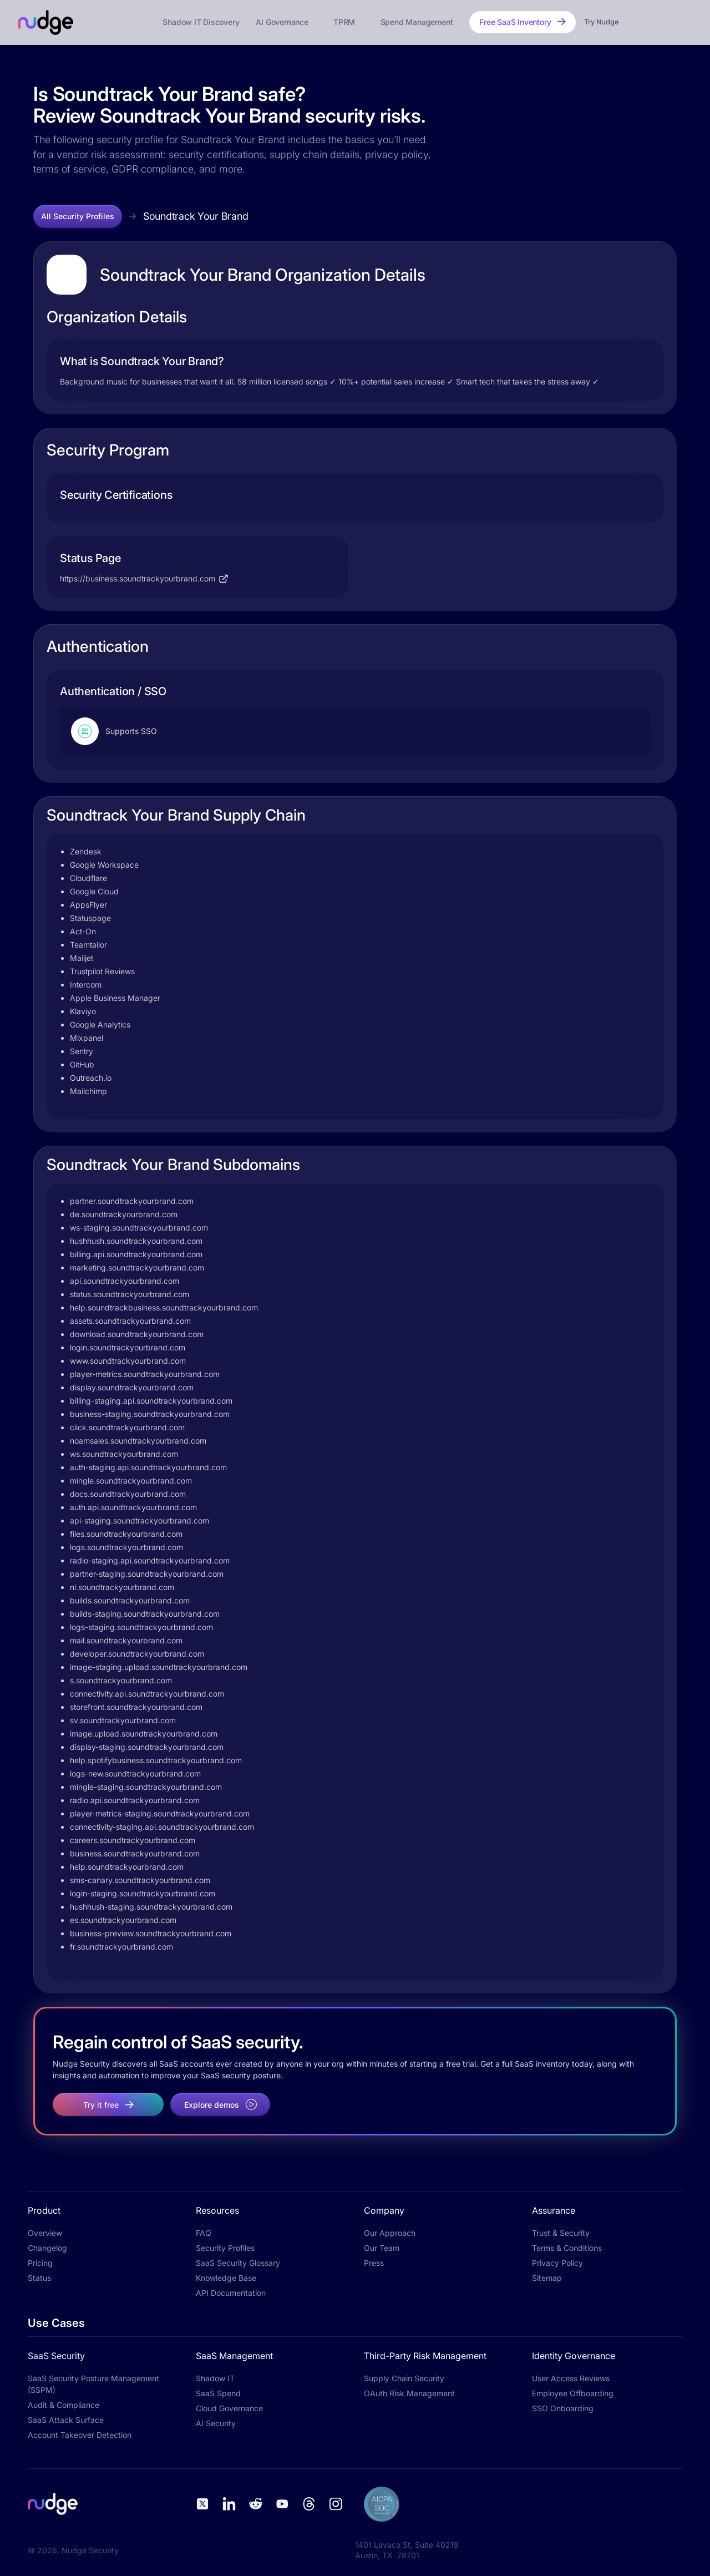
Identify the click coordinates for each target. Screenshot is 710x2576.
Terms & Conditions (567, 2248)
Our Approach (389, 2233)
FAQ (203, 2233)
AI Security (216, 2423)
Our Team (381, 2248)
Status (39, 2278)
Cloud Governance (229, 2408)
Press (374, 2263)
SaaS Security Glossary (238, 2263)
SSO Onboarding (563, 2408)
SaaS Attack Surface (66, 2420)
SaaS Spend (218, 2393)
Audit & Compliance (63, 2405)
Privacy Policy (557, 2263)
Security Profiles (225, 2248)
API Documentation (231, 2292)
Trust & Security (561, 2233)
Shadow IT (215, 2378)
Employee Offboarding (572, 2393)
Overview (45, 2233)
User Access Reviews (571, 2378)
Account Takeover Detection (79, 2435)
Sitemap (547, 2278)
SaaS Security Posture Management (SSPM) (93, 2384)
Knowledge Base (226, 2278)
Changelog (47, 2248)
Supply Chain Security (404, 2378)
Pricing (40, 2263)
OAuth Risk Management (409, 2393)
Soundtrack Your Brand (195, 216)
